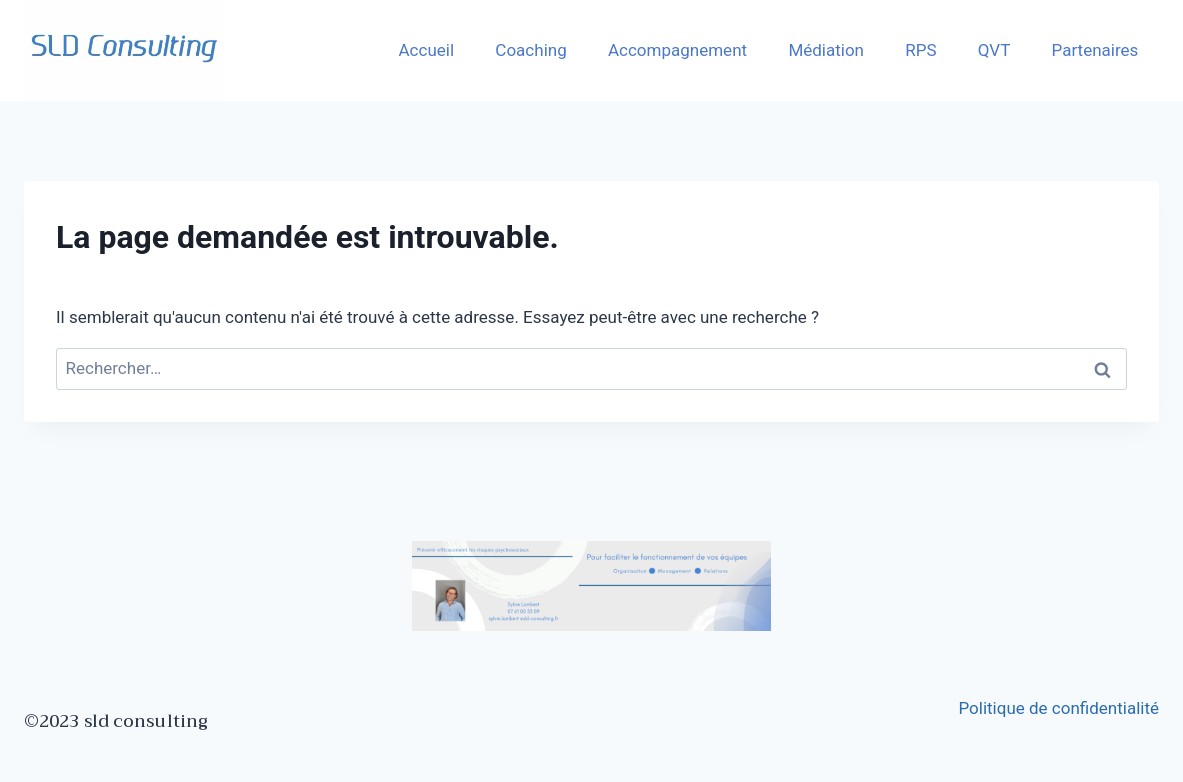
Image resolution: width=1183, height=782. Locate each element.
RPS (920, 50)
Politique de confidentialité (1058, 708)
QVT (994, 50)
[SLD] (124, 50)
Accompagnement (677, 50)
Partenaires (1095, 50)
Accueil (427, 50)
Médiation (826, 50)
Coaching (530, 50)
